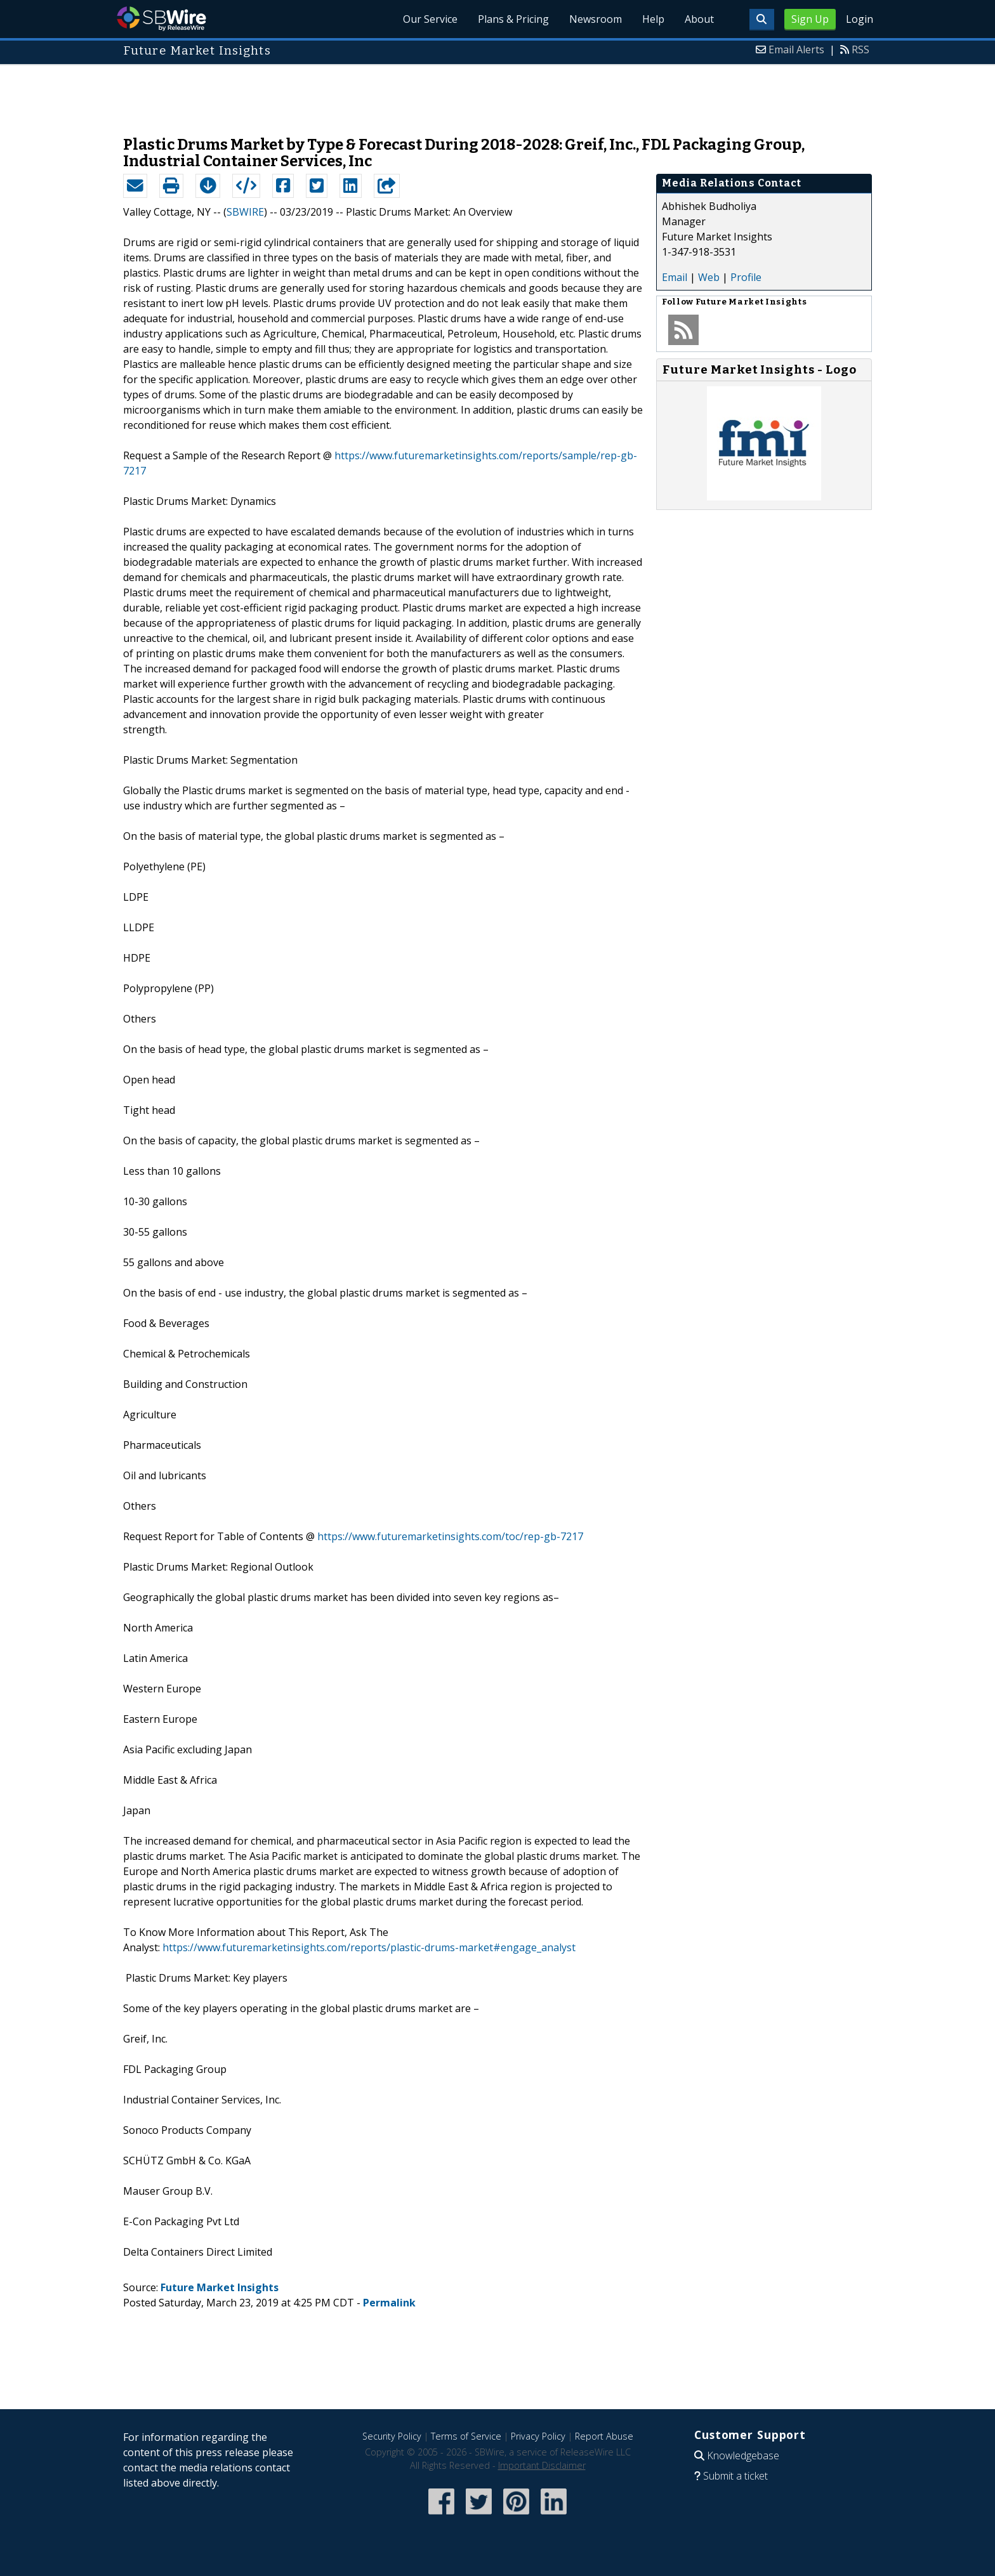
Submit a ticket (735, 2476)
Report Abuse (604, 2436)
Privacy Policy (538, 2436)
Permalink (389, 2303)
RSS (860, 49)
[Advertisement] (497, 93)
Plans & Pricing (513, 19)
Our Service (430, 19)
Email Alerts (796, 49)
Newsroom (595, 19)
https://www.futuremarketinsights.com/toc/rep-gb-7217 (450, 1536)
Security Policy (391, 2436)
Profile (745, 277)
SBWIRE (245, 212)
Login (859, 19)
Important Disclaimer (542, 2465)
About (699, 19)
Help (653, 19)
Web (709, 277)
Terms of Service (466, 2436)
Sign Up (810, 19)
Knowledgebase (743, 2455)
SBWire (161, 18)
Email (674, 277)
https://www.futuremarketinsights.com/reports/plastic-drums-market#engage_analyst (369, 1947)
